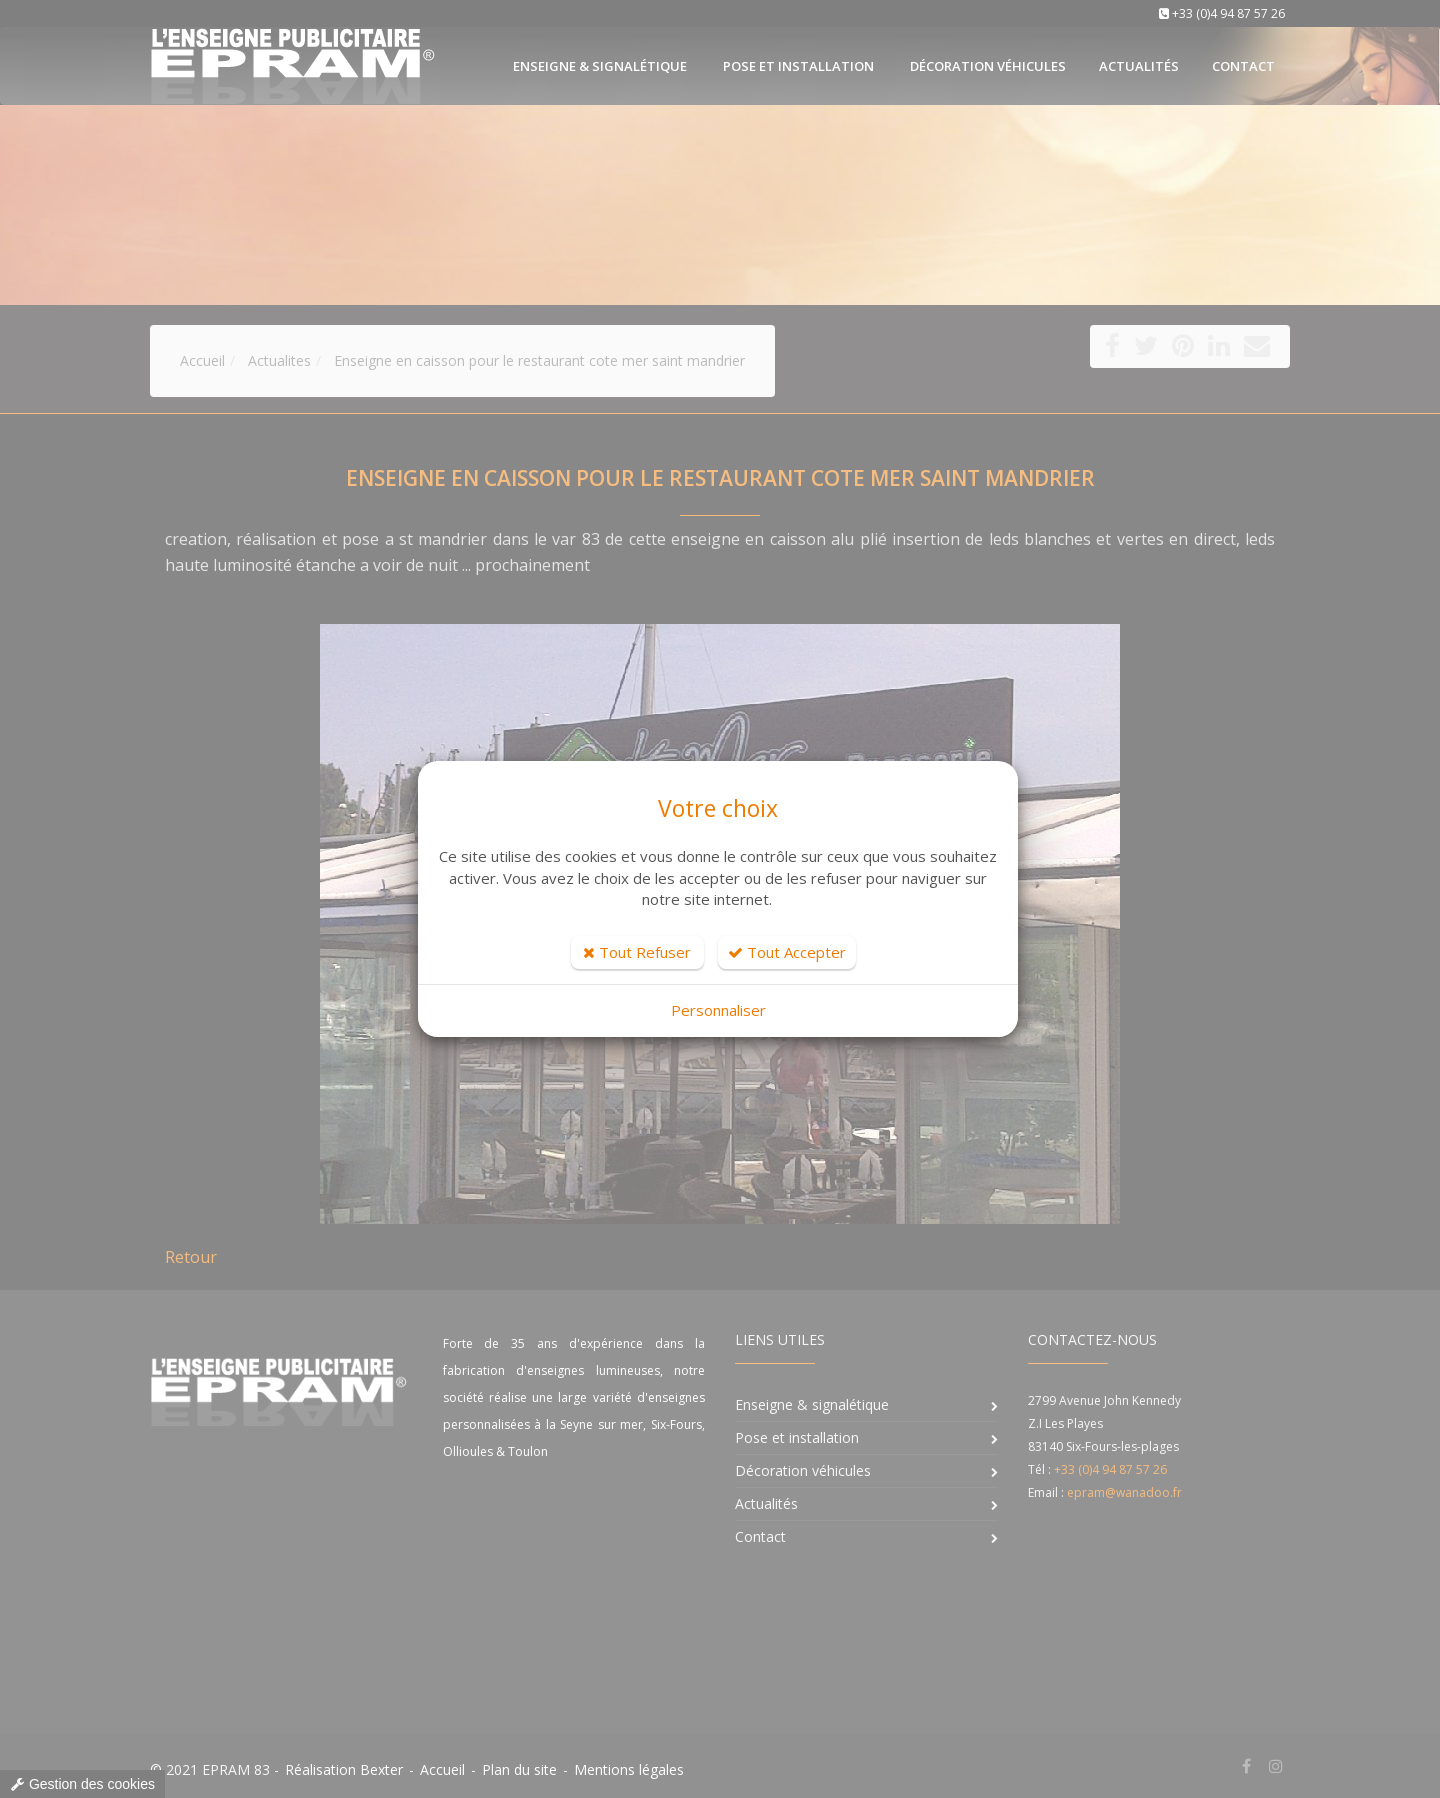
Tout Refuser (637, 952)
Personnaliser (718, 1010)
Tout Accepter (787, 952)
